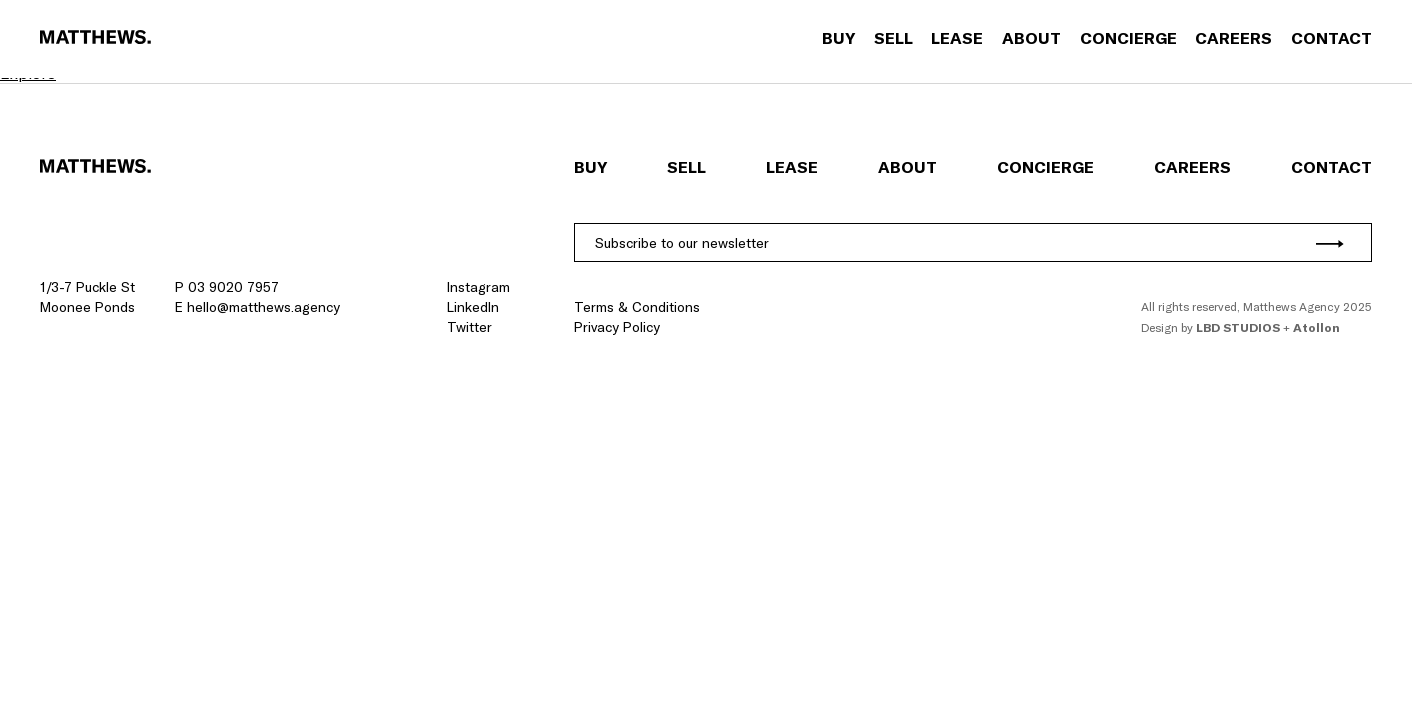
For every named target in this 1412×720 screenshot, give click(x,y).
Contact (1331, 38)
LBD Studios (1238, 327)
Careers (1233, 38)
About (1031, 38)
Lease (957, 38)
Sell (893, 38)
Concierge (1128, 38)
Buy (838, 38)
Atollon (1316, 327)
